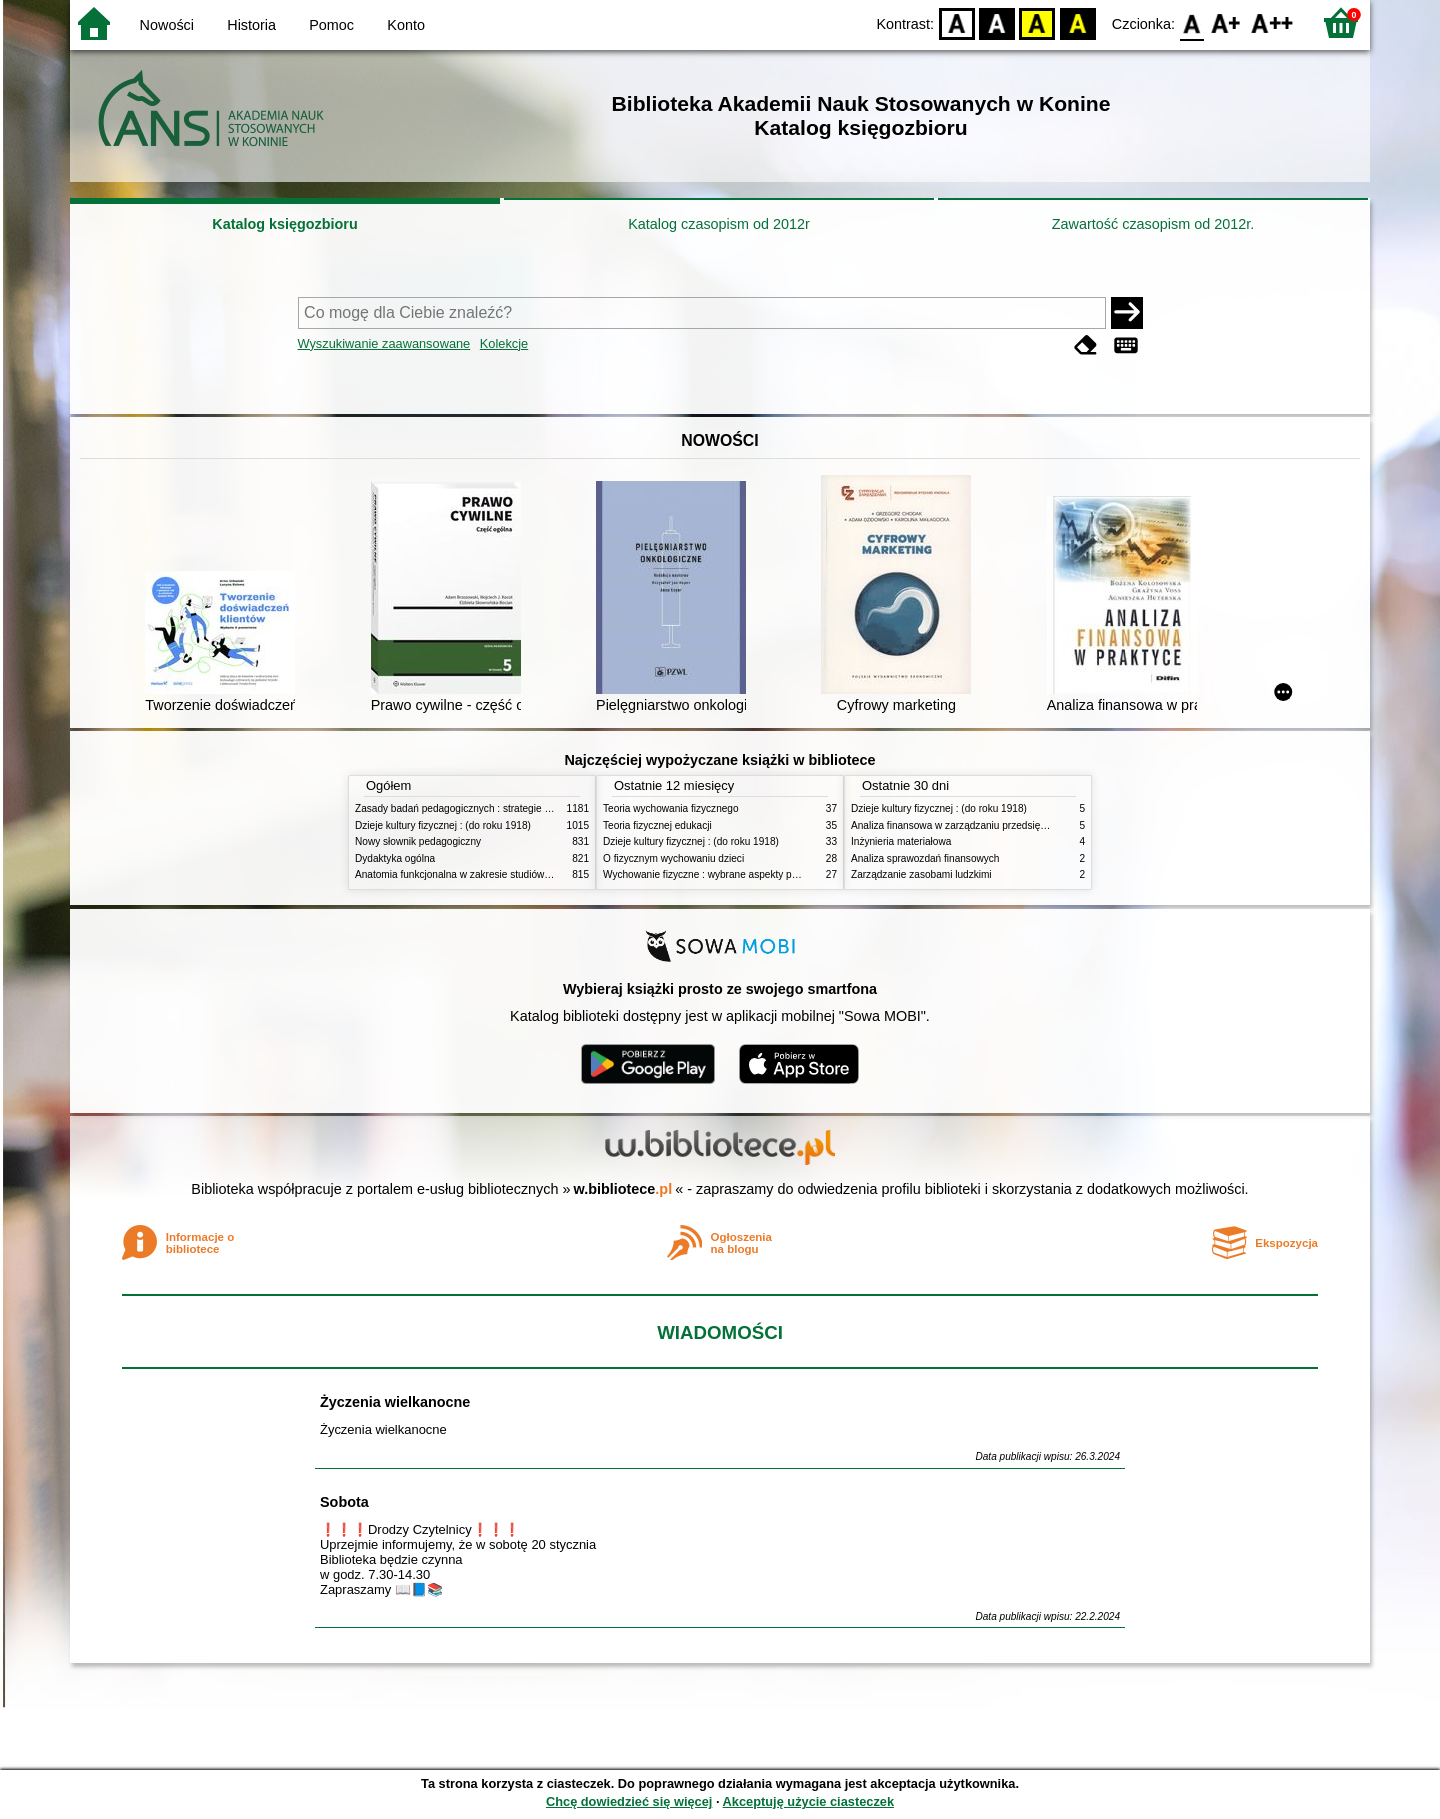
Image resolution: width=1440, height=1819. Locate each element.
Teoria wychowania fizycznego (671, 808)
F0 (1191, 22)
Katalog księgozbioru (285, 224)
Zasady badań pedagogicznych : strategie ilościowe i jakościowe (498, 808)
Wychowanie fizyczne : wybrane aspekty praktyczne (719, 874)
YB (1037, 22)
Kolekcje (504, 343)
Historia (251, 25)
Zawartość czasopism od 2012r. (1153, 224)
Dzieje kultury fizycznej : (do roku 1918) (443, 825)
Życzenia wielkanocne (395, 1402)
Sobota (344, 1502)
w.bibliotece (623, 1189)
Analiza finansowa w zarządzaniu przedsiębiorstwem (968, 825)
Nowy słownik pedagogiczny (418, 841)
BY (1077, 22)
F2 (1272, 22)
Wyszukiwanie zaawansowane (384, 343)
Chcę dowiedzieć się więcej (629, 1801)
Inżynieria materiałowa (901, 841)
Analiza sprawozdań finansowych (925, 858)
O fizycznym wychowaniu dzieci (673, 858)
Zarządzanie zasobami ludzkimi (921, 874)
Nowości (167, 25)
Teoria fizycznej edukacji (657, 825)
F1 (1226, 22)
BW (997, 22)
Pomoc (331, 25)
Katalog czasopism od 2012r (719, 224)
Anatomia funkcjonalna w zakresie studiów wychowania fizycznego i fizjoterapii (530, 874)
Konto (406, 25)
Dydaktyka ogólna (395, 858)
